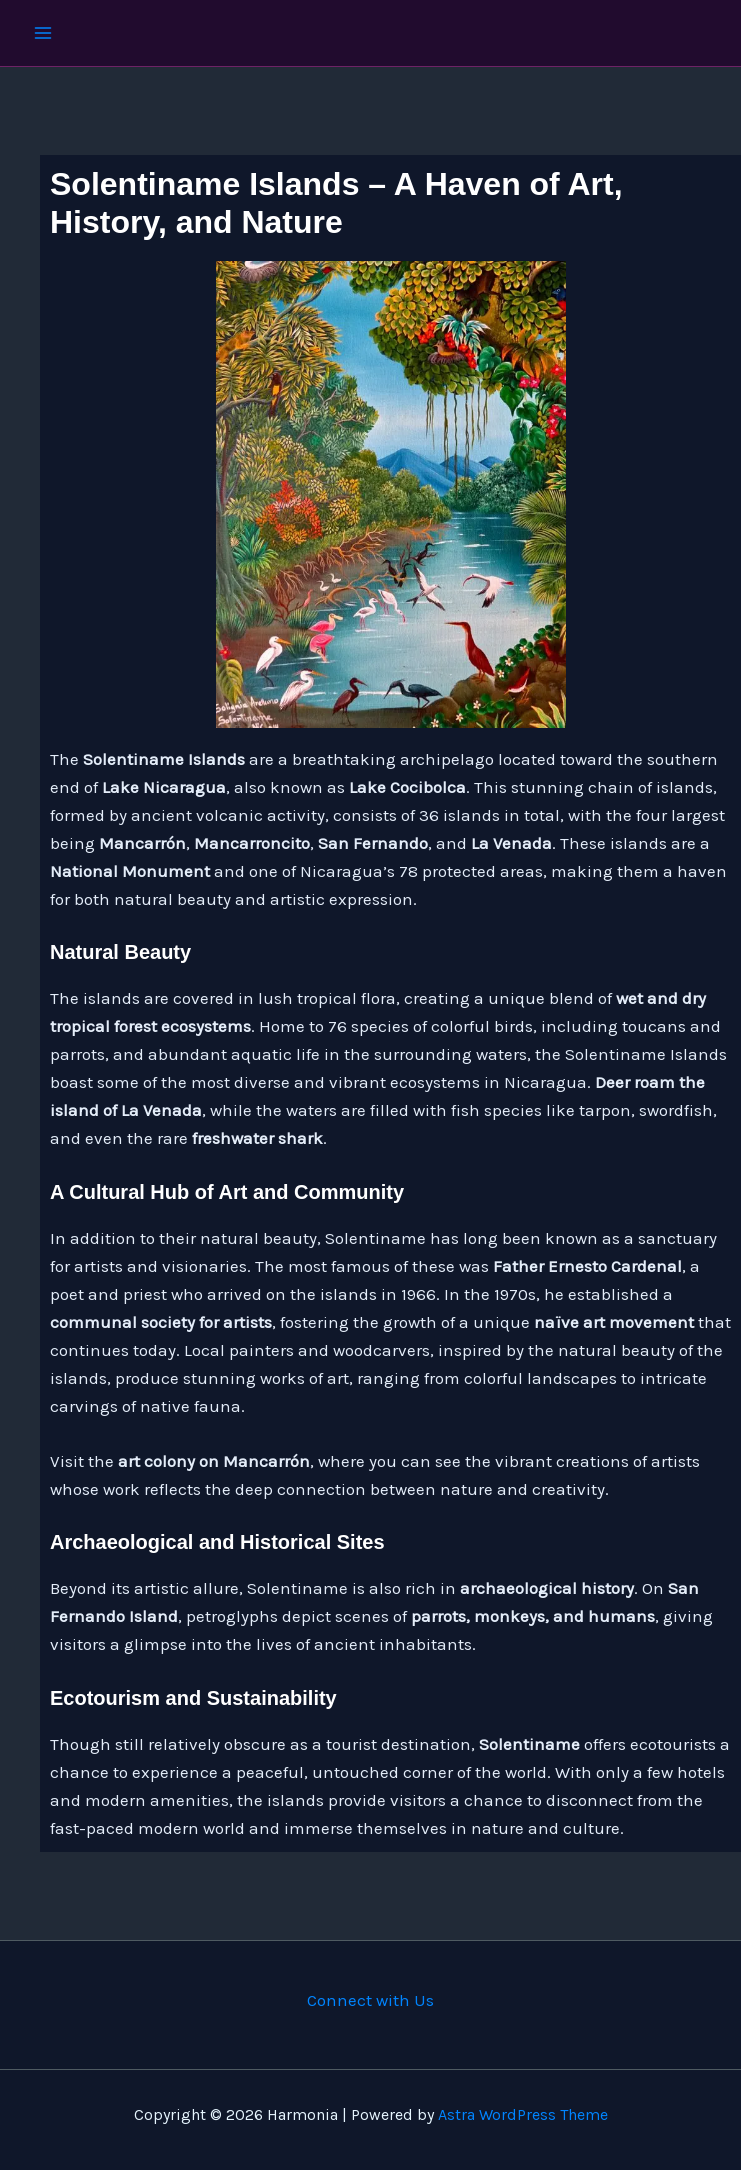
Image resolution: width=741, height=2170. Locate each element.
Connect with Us (370, 2000)
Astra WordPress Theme (523, 2114)
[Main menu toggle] (43, 33)
